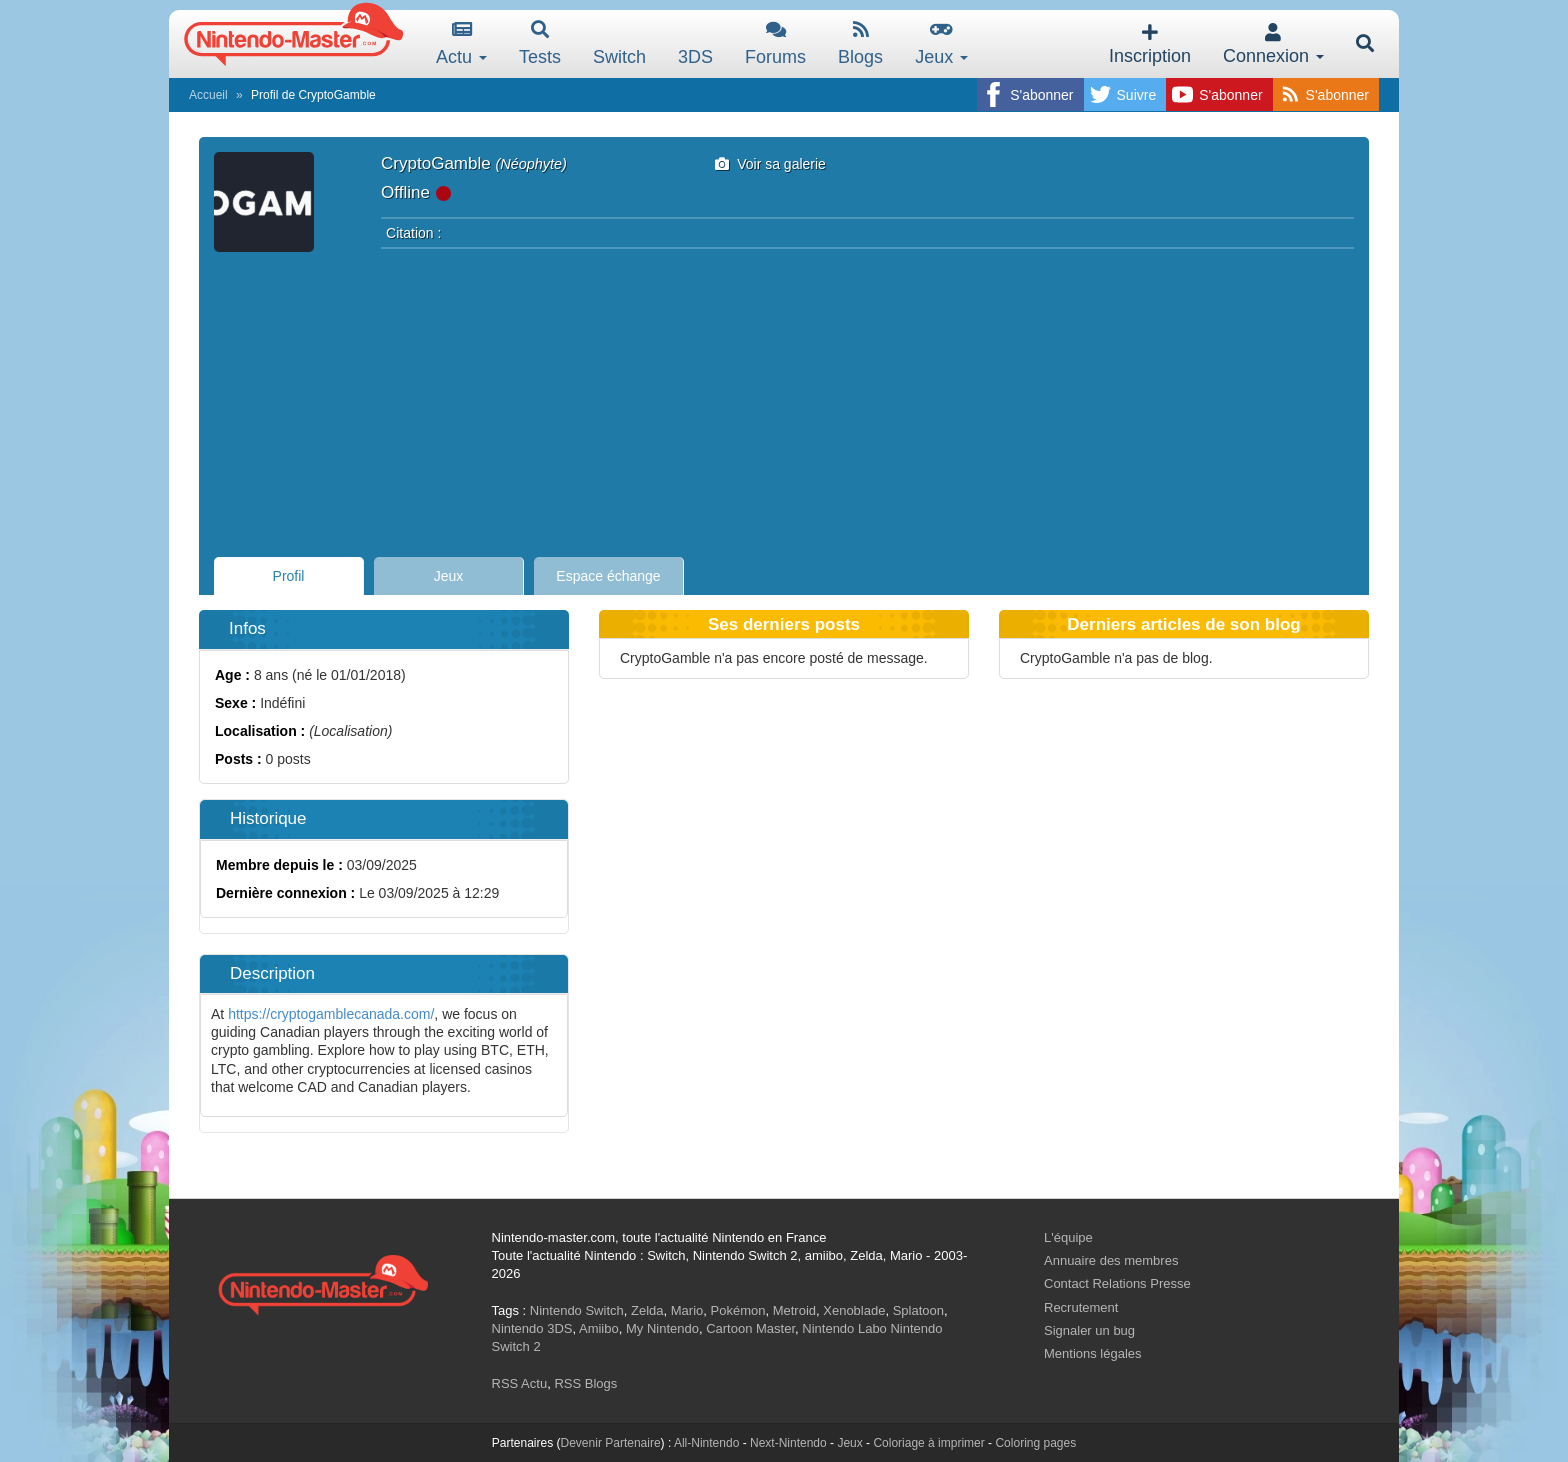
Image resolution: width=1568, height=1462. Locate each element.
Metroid (794, 1310)
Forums (775, 43)
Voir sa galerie (770, 164)
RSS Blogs (585, 1383)
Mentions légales (1093, 1353)
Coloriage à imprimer (928, 1443)
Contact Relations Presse (1117, 1283)
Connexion (1273, 44)
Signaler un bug (1089, 1330)
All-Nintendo (706, 1443)
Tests (540, 43)
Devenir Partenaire (611, 1443)
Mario (687, 1310)
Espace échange (608, 576)
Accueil (208, 95)
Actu (461, 43)
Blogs (860, 43)
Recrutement (1081, 1307)
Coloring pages (1035, 1443)
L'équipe (1068, 1237)
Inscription (1150, 44)
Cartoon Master (750, 1328)
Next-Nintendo (788, 1443)
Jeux (941, 43)
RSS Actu (520, 1383)
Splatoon (918, 1310)
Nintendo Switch (577, 1310)
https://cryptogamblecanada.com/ (331, 1014)
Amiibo (599, 1328)
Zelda (647, 1310)
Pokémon (738, 1310)
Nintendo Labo (844, 1328)
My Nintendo (662, 1328)
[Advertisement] (784, 397)
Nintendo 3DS (532, 1328)
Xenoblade (854, 1310)
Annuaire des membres (1111, 1260)
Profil (289, 576)
